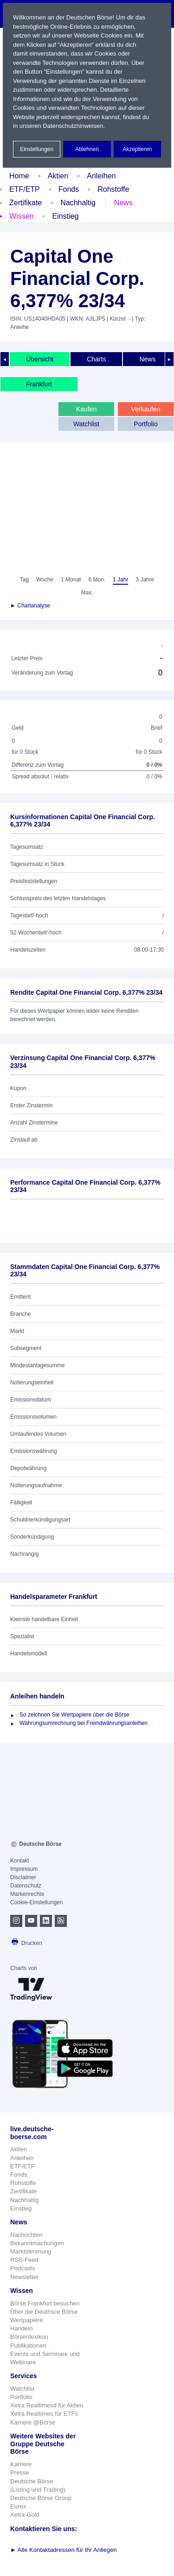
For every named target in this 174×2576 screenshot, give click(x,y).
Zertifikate (25, 203)
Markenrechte (27, 1894)
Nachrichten (26, 2234)
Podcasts (22, 2268)
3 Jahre (144, 579)
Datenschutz (25, 1885)
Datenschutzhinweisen (73, 125)
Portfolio (145, 424)
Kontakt (19, 1860)
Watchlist (86, 424)
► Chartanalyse (30, 605)
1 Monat (71, 579)
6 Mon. (96, 579)
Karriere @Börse (32, 2422)
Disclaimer (23, 1877)
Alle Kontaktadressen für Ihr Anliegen (63, 2549)
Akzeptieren (137, 149)
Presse (19, 2472)
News (123, 203)
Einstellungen (36, 149)
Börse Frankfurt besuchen (45, 2303)
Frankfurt (39, 384)
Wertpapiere (26, 2320)
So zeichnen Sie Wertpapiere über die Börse (74, 1714)
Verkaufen (145, 409)
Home (19, 176)
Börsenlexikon (29, 2336)
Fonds (68, 189)
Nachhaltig (78, 203)
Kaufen (86, 409)
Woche (44, 579)
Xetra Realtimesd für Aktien (47, 2405)
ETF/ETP (24, 189)
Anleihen (101, 176)
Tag (24, 579)
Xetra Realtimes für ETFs (44, 2413)
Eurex (18, 2506)
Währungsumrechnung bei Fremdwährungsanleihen (83, 1723)
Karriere (21, 2464)
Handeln (21, 2328)
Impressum (24, 1869)
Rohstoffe (113, 189)
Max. (87, 592)
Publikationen (28, 2345)
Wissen (21, 216)
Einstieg (65, 216)
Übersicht (39, 359)
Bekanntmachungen (37, 2243)
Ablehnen (87, 149)
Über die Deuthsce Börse (43, 2311)
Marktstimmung (31, 2251)
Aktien (58, 176)
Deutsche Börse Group (40, 2497)
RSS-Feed (24, 2259)
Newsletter (24, 2276)
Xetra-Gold (24, 2514)
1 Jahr (120, 579)
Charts (96, 359)
